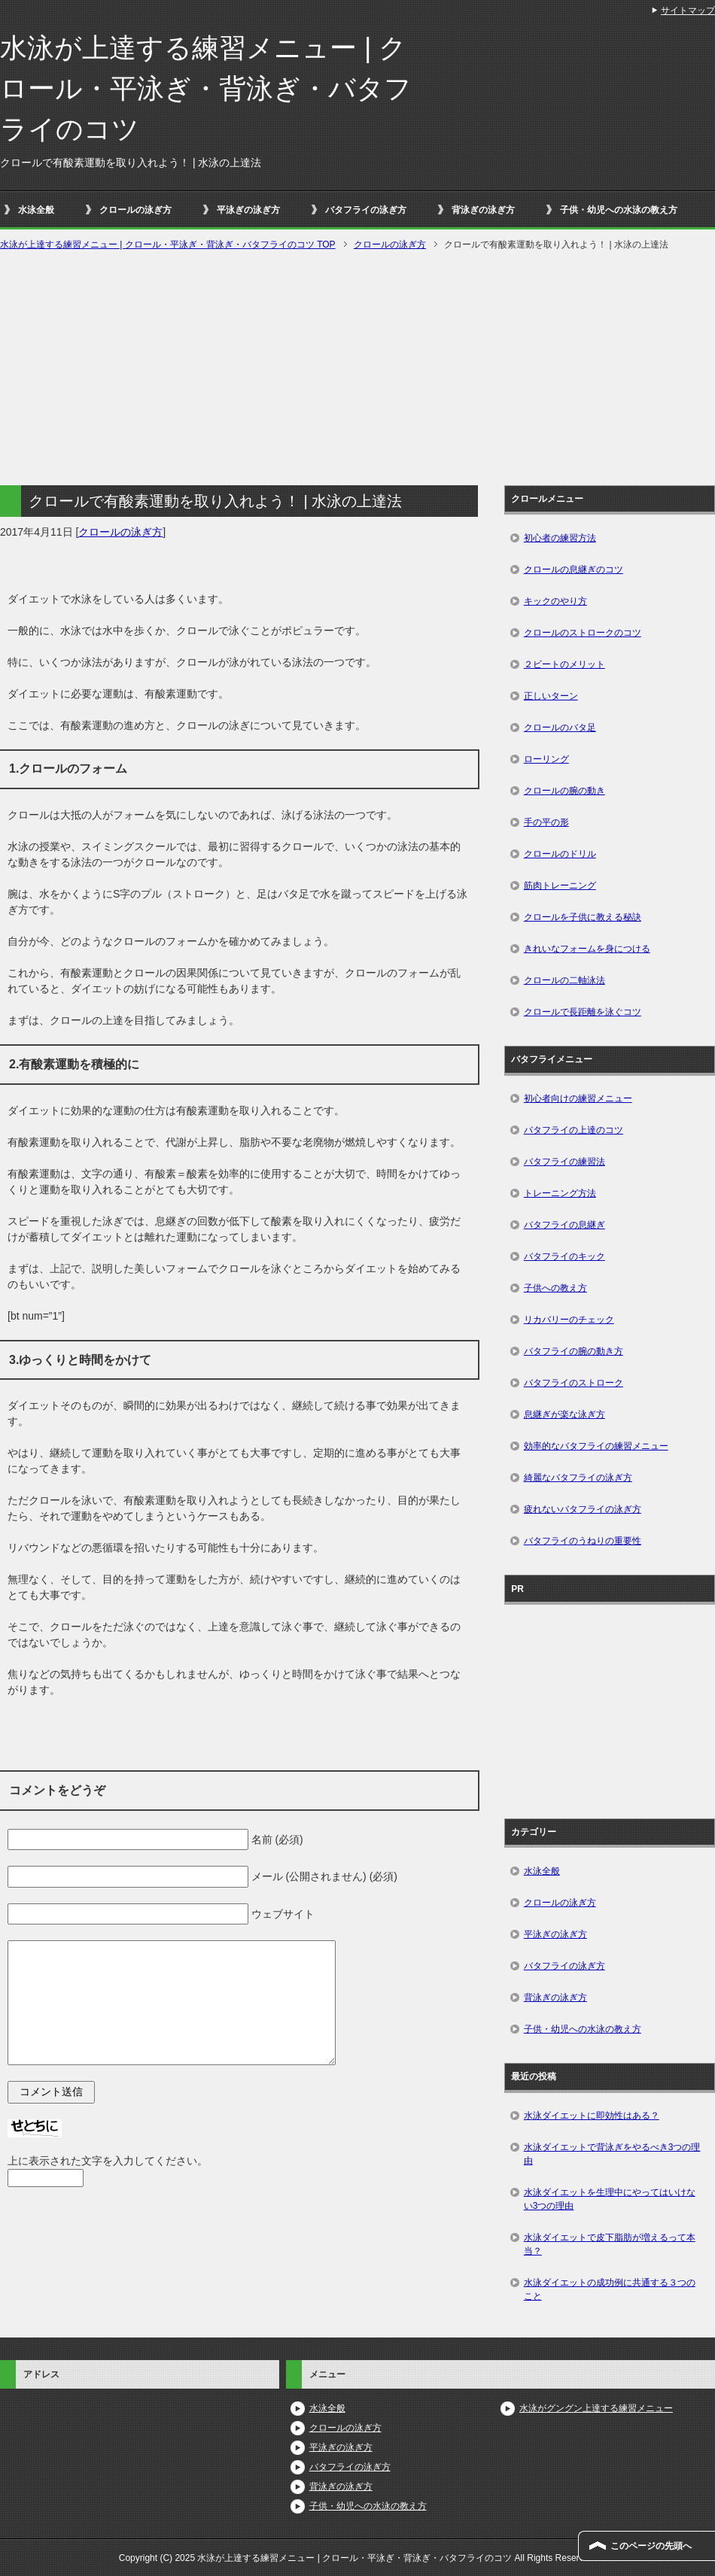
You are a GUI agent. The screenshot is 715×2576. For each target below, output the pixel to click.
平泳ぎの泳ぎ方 (248, 210)
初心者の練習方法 (560, 538)
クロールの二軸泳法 (564, 980)
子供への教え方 (555, 1288)
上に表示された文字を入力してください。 (108, 2161)
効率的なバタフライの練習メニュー (596, 1446)
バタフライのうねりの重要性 (582, 1541)
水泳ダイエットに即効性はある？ (591, 2115)
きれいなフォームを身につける (587, 948)
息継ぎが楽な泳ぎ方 (564, 1414)
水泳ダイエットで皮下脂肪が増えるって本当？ (609, 2244)
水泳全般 (36, 210)
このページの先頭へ (651, 2546)
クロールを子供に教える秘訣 (582, 917)
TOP (168, 244)
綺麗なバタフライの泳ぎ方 (578, 1477)
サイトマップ (688, 10)
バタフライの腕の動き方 (573, 1351)
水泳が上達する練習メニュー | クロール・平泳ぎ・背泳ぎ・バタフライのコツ (206, 88)
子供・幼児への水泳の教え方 (618, 210)
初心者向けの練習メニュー (578, 1098)
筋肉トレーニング (560, 885)
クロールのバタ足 (560, 727)
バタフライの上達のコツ (573, 1130)
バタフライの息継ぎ (564, 1225)
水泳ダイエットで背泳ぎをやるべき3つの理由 (612, 2154)
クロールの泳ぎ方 (135, 210)
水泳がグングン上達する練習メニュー (596, 2408)
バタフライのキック (564, 1256)
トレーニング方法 (560, 1193)
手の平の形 (546, 822)
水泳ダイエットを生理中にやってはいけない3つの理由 (609, 2199)
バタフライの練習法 (564, 1161)
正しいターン (551, 696)
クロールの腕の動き (564, 790)
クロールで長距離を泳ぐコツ (582, 1012)
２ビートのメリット (564, 664)
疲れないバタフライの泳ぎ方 (582, 1509)
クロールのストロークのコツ (582, 632)
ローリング (546, 759)
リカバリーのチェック (569, 1319)
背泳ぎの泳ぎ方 (483, 210)
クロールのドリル (560, 854)
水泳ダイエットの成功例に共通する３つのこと (609, 2289)
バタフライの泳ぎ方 (365, 210)
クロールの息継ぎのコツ (573, 569)
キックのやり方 (555, 601)
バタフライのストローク (573, 1383)
